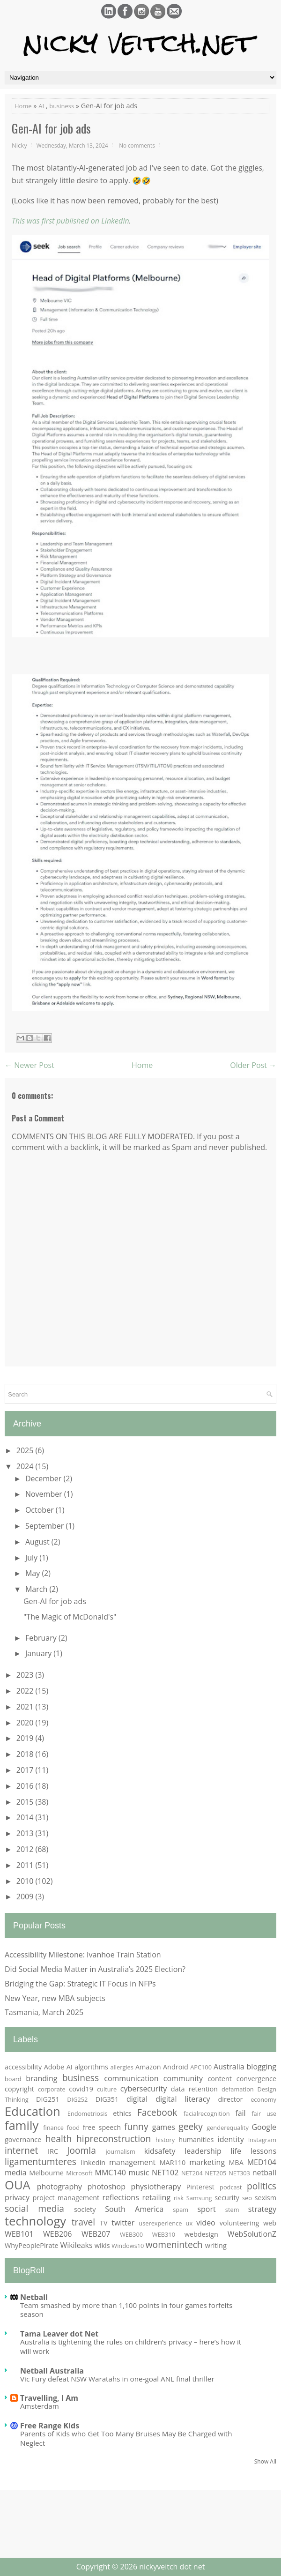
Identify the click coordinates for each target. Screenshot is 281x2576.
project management (66, 2197)
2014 (26, 1817)
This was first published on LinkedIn (70, 221)
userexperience (160, 2223)
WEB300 (131, 2234)
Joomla (81, 2150)
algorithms (91, 2066)
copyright (19, 2088)
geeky (190, 2126)
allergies (121, 2067)
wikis (102, 2245)
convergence (256, 2078)
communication (131, 2078)
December (44, 1478)
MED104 (261, 2162)
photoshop (107, 2186)
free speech (102, 2127)
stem (232, 2209)
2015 (26, 1802)
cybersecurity (143, 2088)
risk (179, 2198)
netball (264, 2172)
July (32, 1558)
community (183, 2078)
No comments (137, 145)
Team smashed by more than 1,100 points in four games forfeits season (126, 2309)
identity (231, 2139)
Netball (34, 2297)
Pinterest (200, 2186)
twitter (122, 2223)
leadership (203, 2151)
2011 (26, 1865)
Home (23, 106)
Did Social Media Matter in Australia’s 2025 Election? (95, 1969)
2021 (26, 1707)
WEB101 (19, 2234)
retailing (156, 2197)
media (16, 2172)
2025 (26, 1450)
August (38, 1542)
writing (216, 2245)
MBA (236, 2162)
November (44, 1494)
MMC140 (110, 2172)
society (85, 2209)
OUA (17, 2185)
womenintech (174, 2244)
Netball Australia (52, 2371)
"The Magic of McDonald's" (69, 1617)
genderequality (228, 2127)
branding (41, 2078)
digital (137, 2099)
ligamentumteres (40, 2161)
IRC (53, 2151)
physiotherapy (156, 2186)
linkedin (93, 2162)
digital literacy (182, 2099)
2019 (26, 1738)
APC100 (201, 2067)
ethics (122, 2113)
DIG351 (107, 2099)
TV (104, 2222)
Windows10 (127, 2245)
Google (263, 2127)
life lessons (253, 2151)
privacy (17, 2197)
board (13, 2079)
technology (35, 2221)
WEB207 (95, 2234)
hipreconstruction (113, 2138)
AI (41, 106)
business (61, 106)
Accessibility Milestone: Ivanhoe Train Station (83, 1954)
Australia (229, 2066)
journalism (120, 2151)
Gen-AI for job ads (51, 128)
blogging (261, 2066)
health (58, 2138)
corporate (52, 2089)
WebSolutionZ (252, 2234)
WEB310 (163, 2234)
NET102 (165, 2172)
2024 (26, 1466)
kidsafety (160, 2151)
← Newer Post (29, 1065)
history (165, 2139)
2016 (26, 1786)
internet (21, 2150)
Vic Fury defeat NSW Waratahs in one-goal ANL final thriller (117, 2378)
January (39, 1653)
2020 (26, 1722)
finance (53, 2127)
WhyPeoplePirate (32, 2245)
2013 (26, 1833)
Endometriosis (87, 2113)
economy (263, 2099)
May (33, 1573)
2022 (26, 1691)
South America (134, 2209)
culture (107, 2089)
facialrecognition (207, 2113)
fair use (263, 2113)
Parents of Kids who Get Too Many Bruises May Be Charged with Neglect (126, 2438)
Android (175, 2066)
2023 (26, 1675)
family (21, 2125)
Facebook (157, 2112)
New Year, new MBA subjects (55, 1998)
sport (206, 2209)
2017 (26, 1770)
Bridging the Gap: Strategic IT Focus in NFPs (80, 1984)
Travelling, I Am (49, 2398)
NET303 (239, 2173)
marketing (207, 2162)
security (226, 2197)
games (163, 2127)
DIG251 (47, 2099)
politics (261, 2186)
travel (84, 2222)
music (138, 2172)
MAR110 (173, 2162)
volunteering (239, 2222)
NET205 (216, 2173)
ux (189, 2223)
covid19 (81, 2088)
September (45, 1526)
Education (32, 2111)
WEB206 (57, 2234)
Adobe (54, 2066)
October (40, 1510)
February (42, 1638)
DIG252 (77, 2099)
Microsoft (79, 2173)
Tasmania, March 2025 (44, 2012)
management (132, 2162)
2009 (26, 1896)
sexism (265, 2197)
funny (136, 2126)
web (269, 2222)
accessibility (23, 2066)
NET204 (192, 2173)
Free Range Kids (49, 2425)
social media (34, 2208)
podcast (231, 2187)
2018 (26, 1754)
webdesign (201, 2234)
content (219, 2078)
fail (240, 2113)
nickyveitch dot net (172, 2566)
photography (59, 2186)
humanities (196, 2139)
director (230, 2099)
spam (180, 2209)
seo (247, 2198)
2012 (26, 1849)
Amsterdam (39, 2406)
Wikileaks (76, 2245)
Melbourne (46, 2172)
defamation (238, 2089)
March (37, 1589)
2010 (26, 1881)
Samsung (199, 2198)
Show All (265, 2461)
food (73, 2127)
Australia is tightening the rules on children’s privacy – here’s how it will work (130, 2346)
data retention (194, 2088)
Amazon (148, 2066)
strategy (262, 2209)
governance (23, 2139)
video (205, 2223)
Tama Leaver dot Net (59, 2334)
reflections (120, 2197)
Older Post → (253, 1065)
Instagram (262, 2139)
